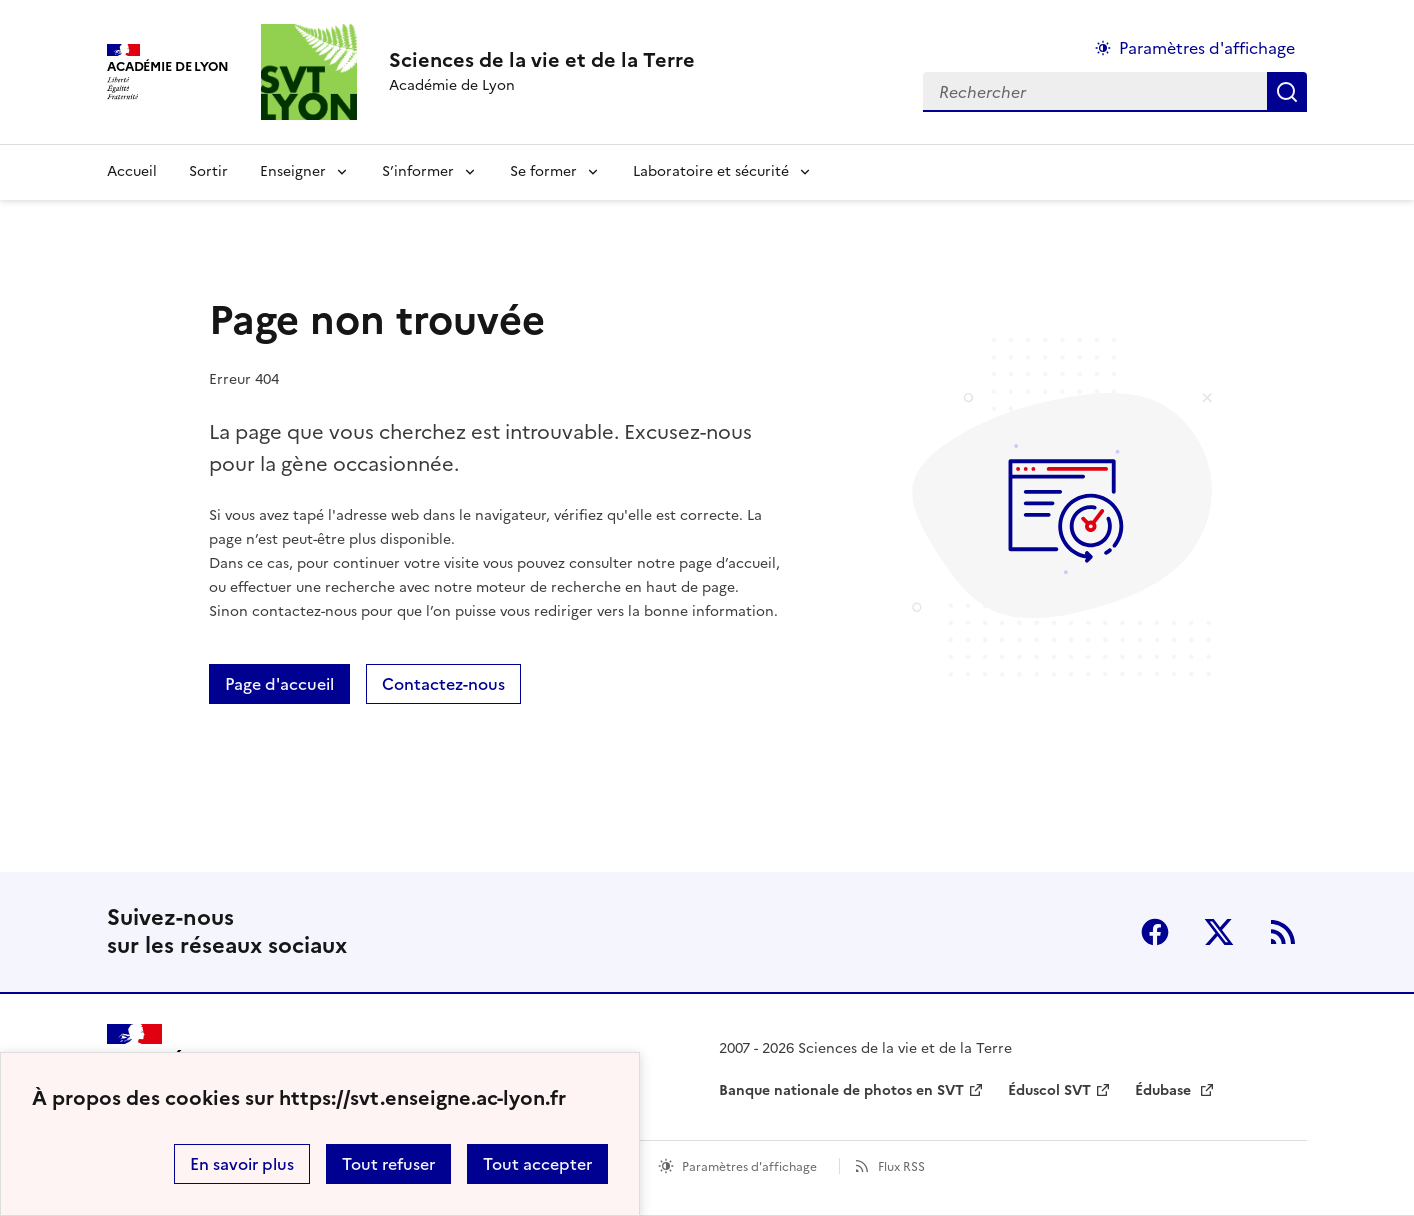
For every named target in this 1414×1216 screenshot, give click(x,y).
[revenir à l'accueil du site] (542, 60)
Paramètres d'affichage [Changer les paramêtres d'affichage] (1207, 48)
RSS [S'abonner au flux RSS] (1283, 932)
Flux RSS (901, 1167)
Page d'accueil (279, 684)
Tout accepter (537, 1164)
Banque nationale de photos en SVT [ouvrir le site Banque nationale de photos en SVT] (841, 1090)
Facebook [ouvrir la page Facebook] (1155, 932)
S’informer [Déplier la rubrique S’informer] (418, 171)
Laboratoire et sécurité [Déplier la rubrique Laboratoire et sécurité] (711, 171)
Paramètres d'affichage (749, 1167)
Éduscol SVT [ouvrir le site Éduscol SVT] (1049, 1090)
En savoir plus (242, 1164)
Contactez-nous (443, 684)
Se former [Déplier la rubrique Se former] (543, 171)
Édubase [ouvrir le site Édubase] (1165, 1090)
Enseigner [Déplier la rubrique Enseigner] (293, 171)
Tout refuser (388, 1164)
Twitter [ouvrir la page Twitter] (1219, 932)
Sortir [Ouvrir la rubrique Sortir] (208, 171)
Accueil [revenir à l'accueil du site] (132, 171)
